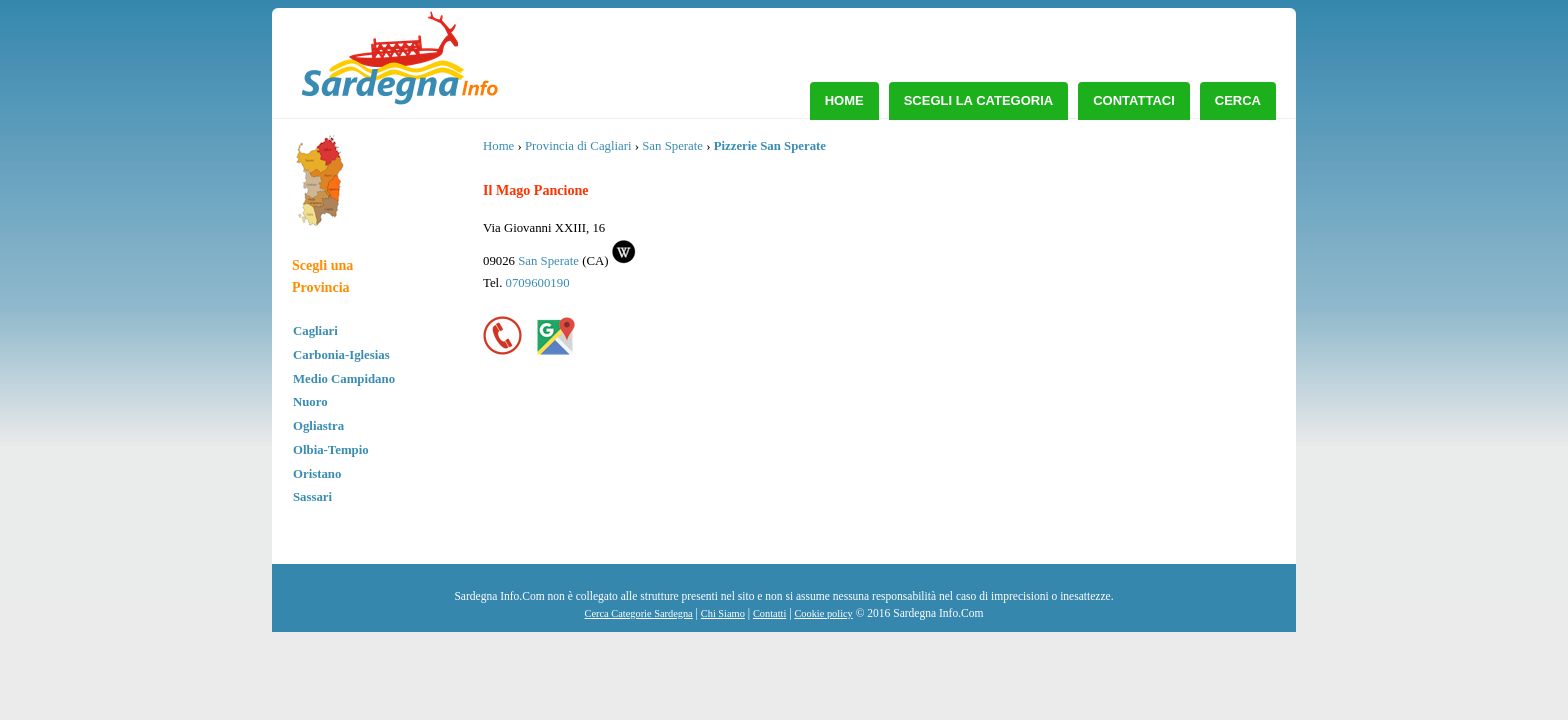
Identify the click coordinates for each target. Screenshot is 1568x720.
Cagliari (315, 331)
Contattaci (1134, 100)
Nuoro (310, 402)
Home (844, 100)
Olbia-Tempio (331, 450)
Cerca (1238, 100)
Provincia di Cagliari (578, 146)
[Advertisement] (1121, 285)
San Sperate (672, 146)
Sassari (312, 497)
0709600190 (538, 283)
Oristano (317, 474)
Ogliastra (318, 426)
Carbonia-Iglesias (341, 355)
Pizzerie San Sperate (770, 146)
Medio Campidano (344, 379)
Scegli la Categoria (979, 100)
